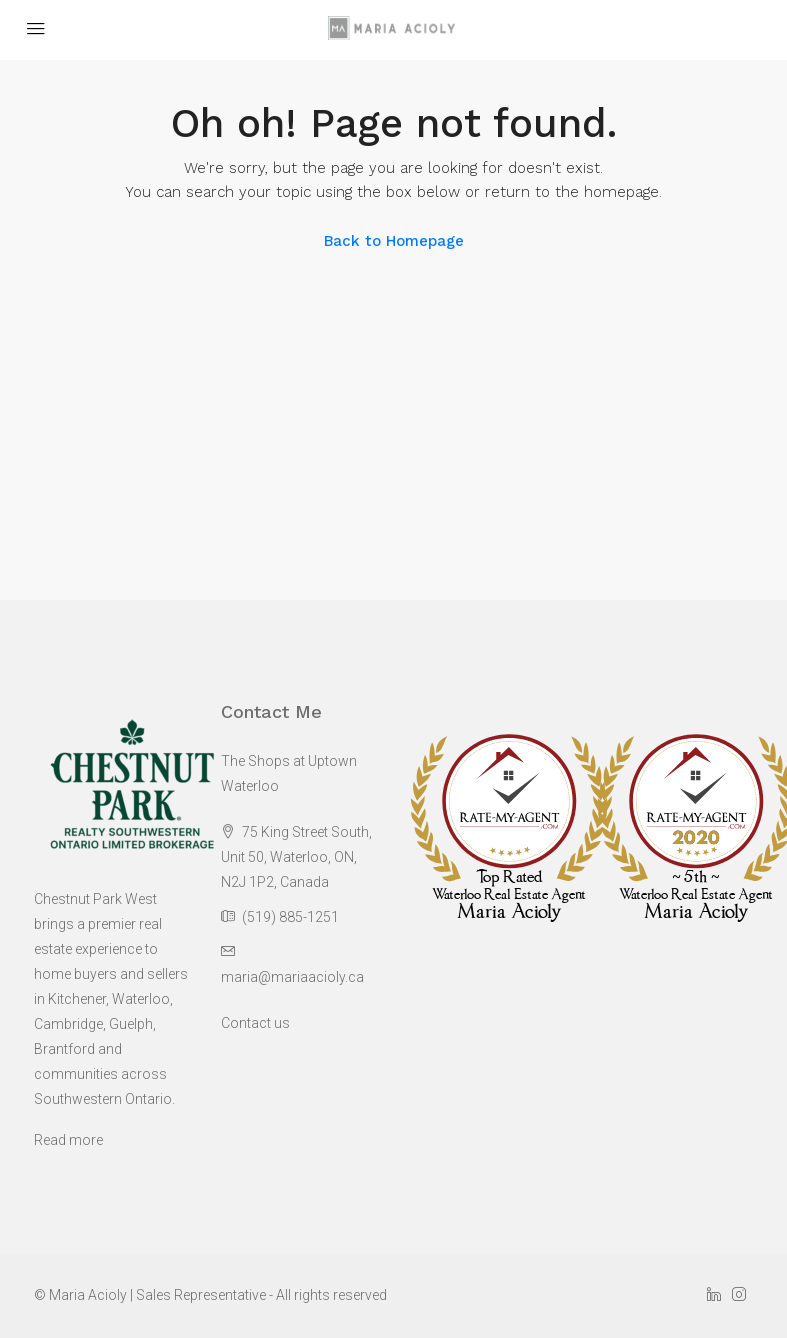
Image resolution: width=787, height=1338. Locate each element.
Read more (68, 1140)
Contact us (255, 1023)
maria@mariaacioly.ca (292, 977)
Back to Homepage (394, 241)
